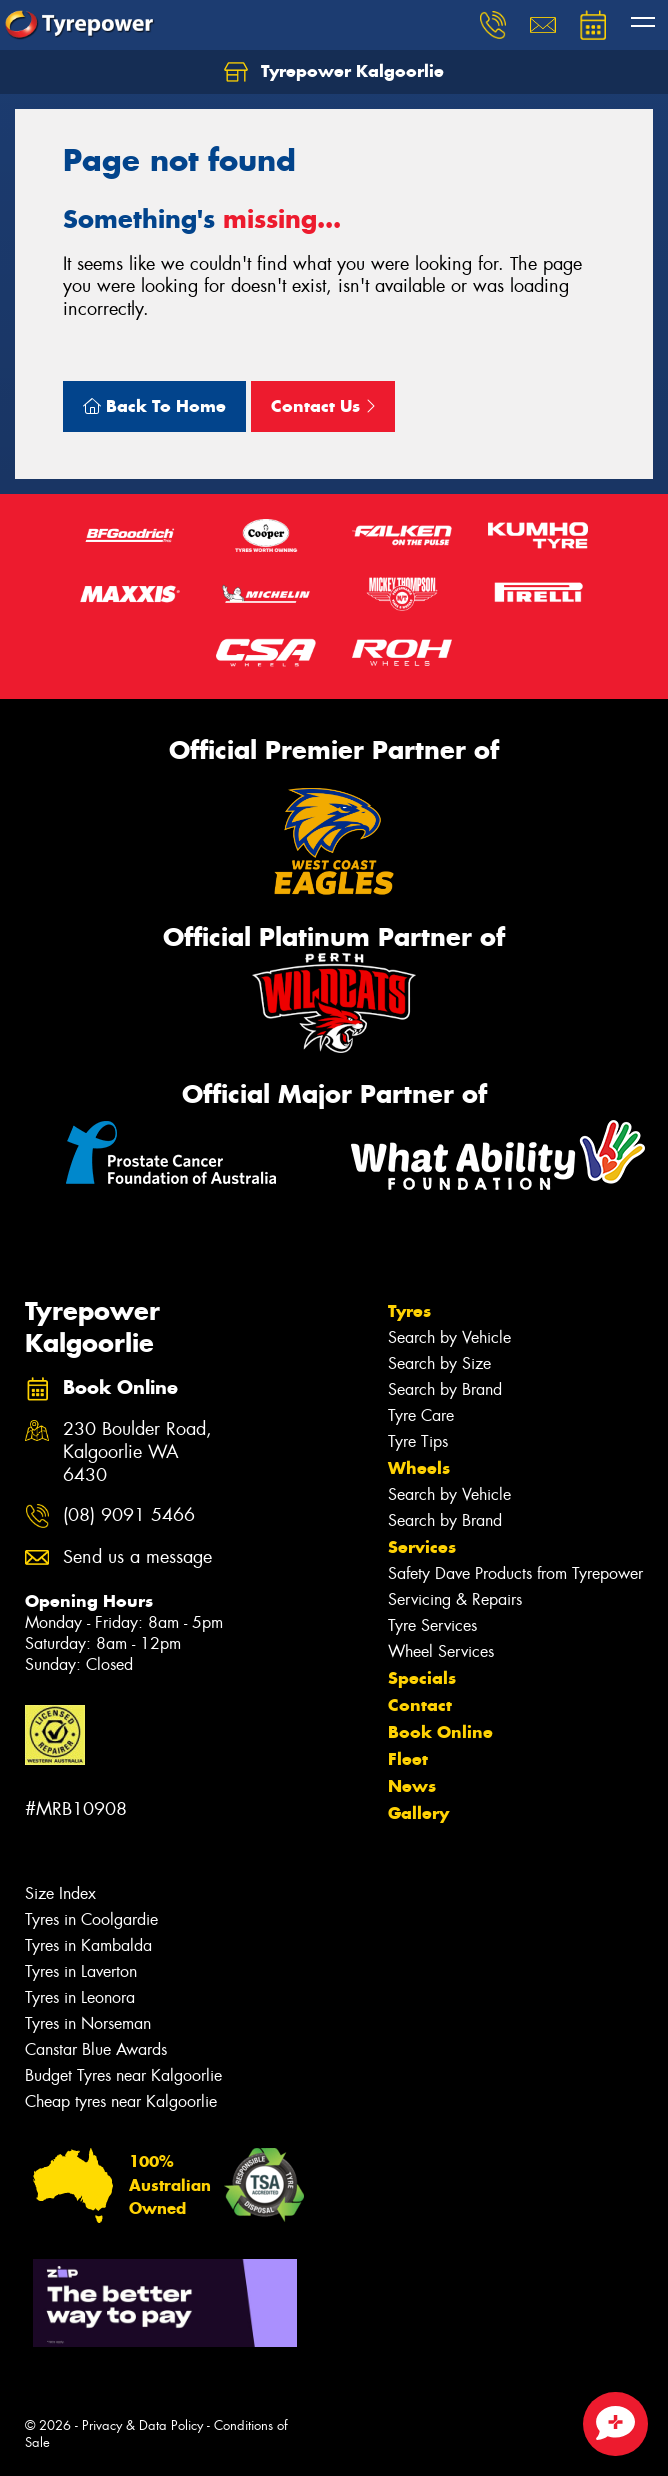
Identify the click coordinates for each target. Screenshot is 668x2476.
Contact (420, 1705)
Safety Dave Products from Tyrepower (515, 1573)
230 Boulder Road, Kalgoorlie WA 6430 (137, 1452)
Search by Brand (445, 1389)
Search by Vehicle (449, 1337)
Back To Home (154, 406)
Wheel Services (441, 1651)
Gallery (418, 1813)
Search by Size (439, 1363)
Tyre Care (421, 1415)
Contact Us (323, 406)
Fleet (408, 1759)
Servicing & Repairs (455, 1599)
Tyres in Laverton (81, 1971)
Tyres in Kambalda (88, 1945)
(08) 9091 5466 (129, 1515)
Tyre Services (432, 1625)
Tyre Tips (418, 1441)
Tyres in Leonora (80, 1997)
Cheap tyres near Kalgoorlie (121, 2101)
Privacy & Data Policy (142, 2425)
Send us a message (137, 1557)
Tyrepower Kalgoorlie (334, 72)
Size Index (60, 1893)
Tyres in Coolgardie (91, 1919)
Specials (422, 1678)
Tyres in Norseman (88, 2023)
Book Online (440, 1732)
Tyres (409, 1311)
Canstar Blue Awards (96, 2049)
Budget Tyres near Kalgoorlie (123, 2075)
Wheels (419, 1468)
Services (422, 1547)
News (412, 1786)
